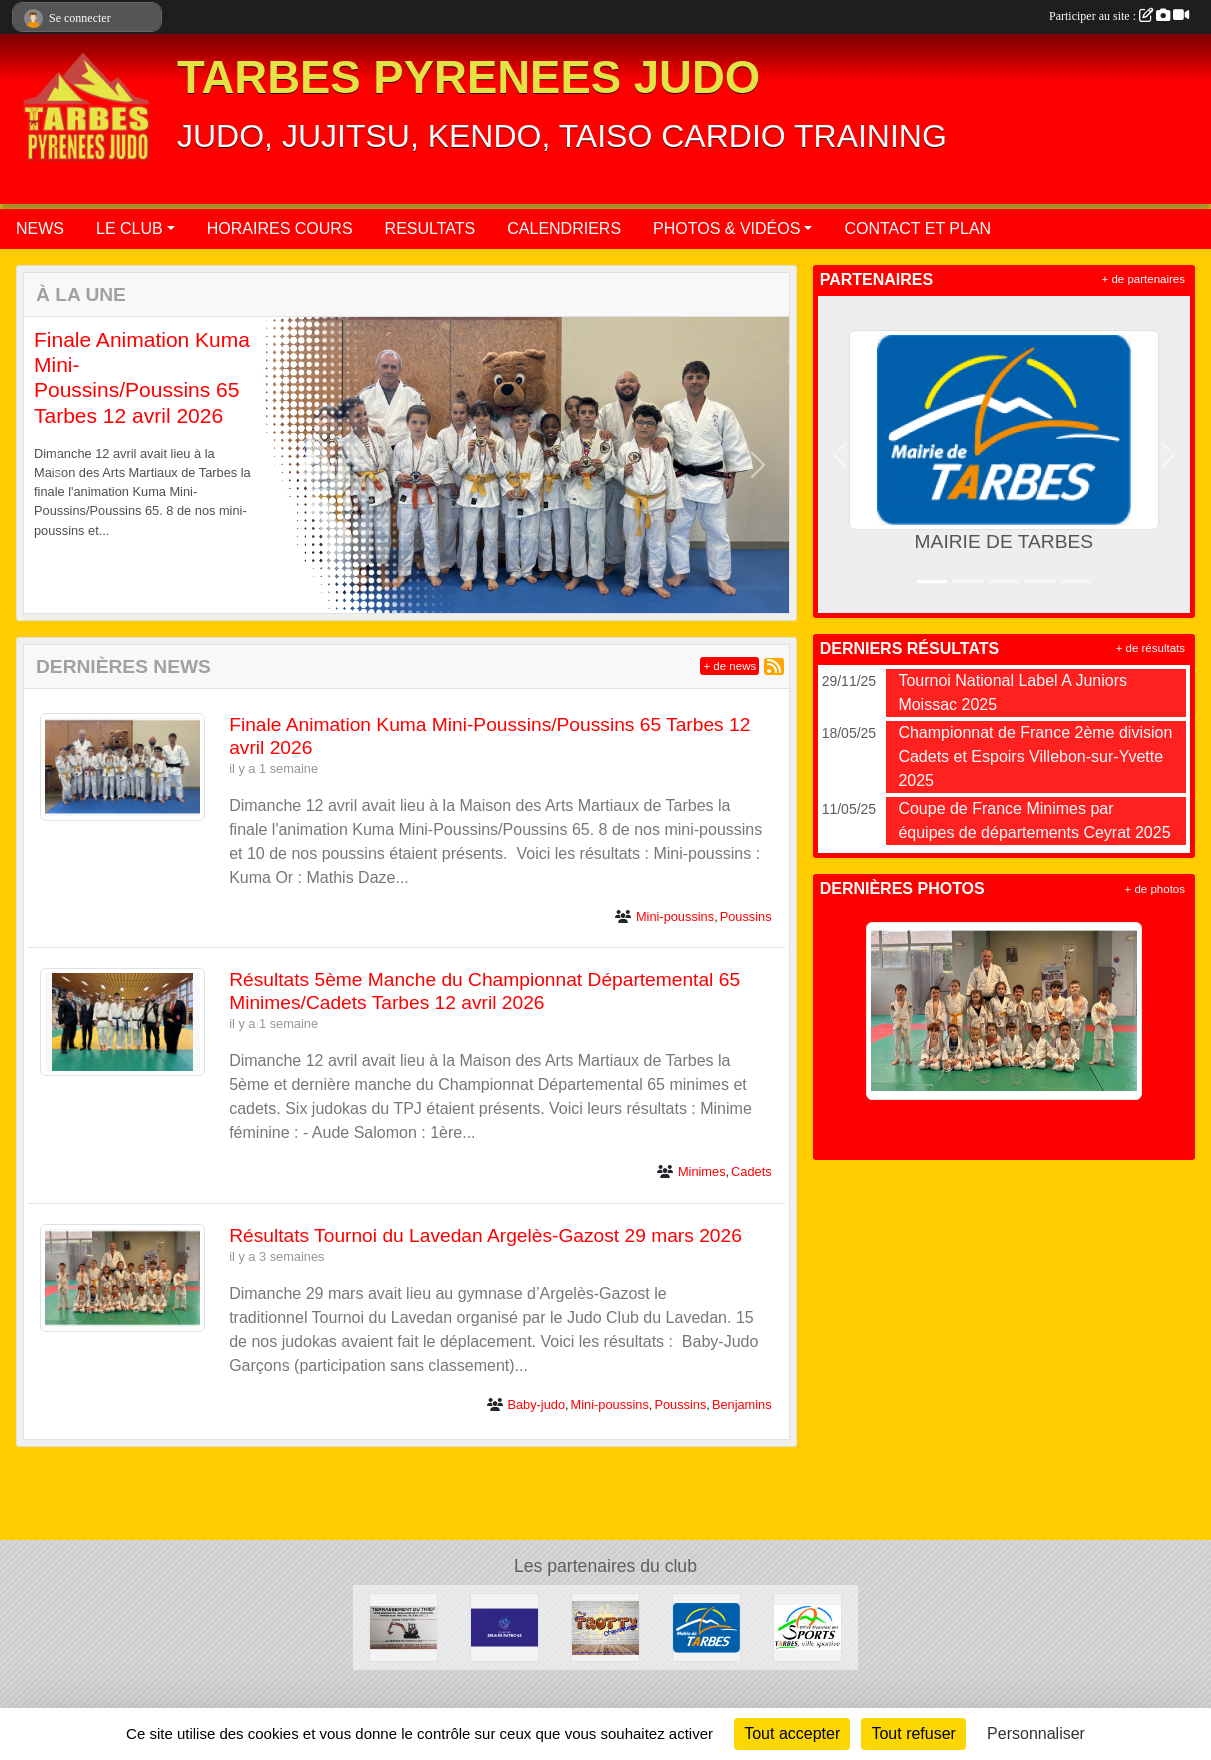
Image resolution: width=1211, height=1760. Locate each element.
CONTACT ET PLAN (917, 228)
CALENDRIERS (564, 228)
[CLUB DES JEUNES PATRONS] (504, 1626)
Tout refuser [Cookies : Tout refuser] (913, 1733)
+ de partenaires (1143, 279)
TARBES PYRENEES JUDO (468, 77)
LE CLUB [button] (129, 228)
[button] (54, 465)
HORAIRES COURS (280, 228)
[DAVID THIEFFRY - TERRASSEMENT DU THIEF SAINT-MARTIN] (403, 1626)
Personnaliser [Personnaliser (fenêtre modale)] (1036, 1733)
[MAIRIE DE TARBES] (706, 1626)
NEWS (40, 228)
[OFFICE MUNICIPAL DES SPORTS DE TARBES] (807, 1626)
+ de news (729, 666)
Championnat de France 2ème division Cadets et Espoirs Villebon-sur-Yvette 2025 (1035, 756)
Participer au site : (1119, 16)
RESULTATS (430, 228)
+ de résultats (1150, 648)
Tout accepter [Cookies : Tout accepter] (792, 1733)
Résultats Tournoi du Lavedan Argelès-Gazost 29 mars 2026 (485, 1235)
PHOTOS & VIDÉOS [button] (726, 228)
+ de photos (1155, 889)
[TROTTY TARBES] (605, 1626)
